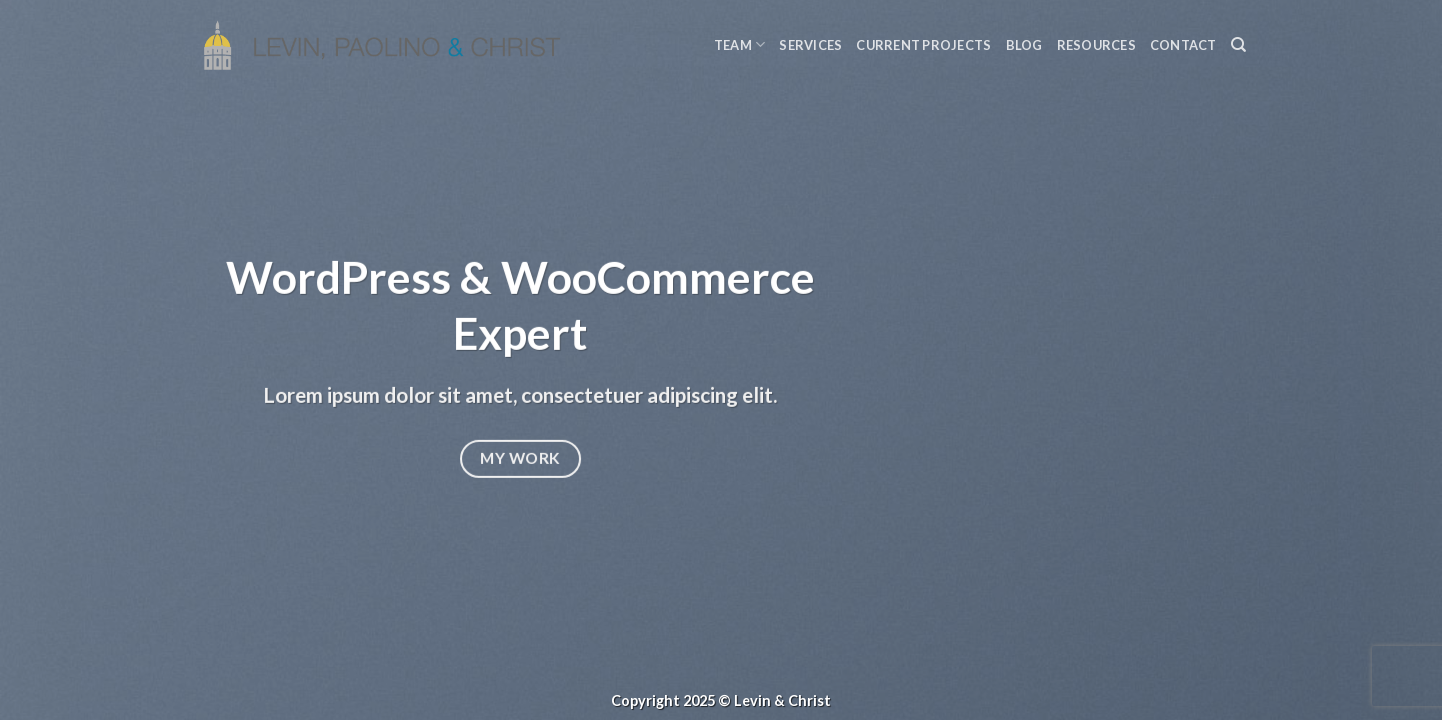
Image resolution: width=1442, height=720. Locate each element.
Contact (1183, 45)
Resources (1096, 45)
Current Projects (923, 45)
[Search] (1238, 45)
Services (810, 45)
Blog (1024, 45)
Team (739, 44)
